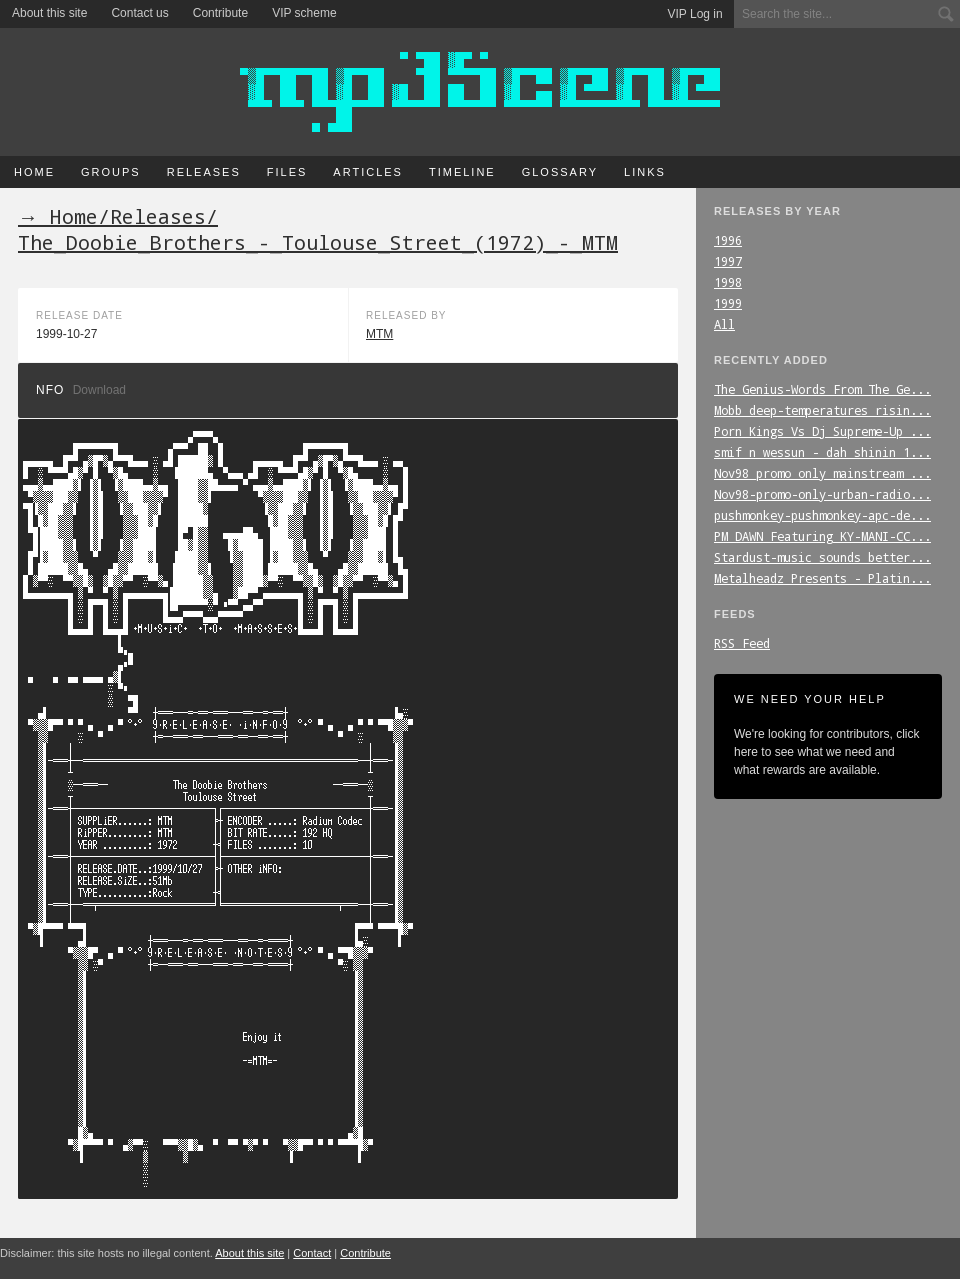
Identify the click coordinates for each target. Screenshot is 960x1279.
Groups (111, 172)
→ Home (58, 216)
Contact (312, 1253)
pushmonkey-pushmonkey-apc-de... (822, 515)
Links (645, 172)
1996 (728, 240)
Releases (204, 172)
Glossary (560, 172)
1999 (728, 303)
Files (287, 172)
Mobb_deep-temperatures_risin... (822, 410)
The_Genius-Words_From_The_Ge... (822, 389)
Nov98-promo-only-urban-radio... (822, 494)
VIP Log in (695, 14)
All (724, 324)
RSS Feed (742, 643)
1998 (728, 282)
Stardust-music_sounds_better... (822, 557)
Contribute (220, 13)
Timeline (462, 172)
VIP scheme (304, 13)
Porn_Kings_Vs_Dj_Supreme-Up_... (822, 431)
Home (34, 172)
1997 (728, 261)
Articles (368, 172)
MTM (379, 334)
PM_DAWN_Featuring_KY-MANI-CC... (822, 536)
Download (99, 390)
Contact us (139, 13)
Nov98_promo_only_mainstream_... (822, 473)
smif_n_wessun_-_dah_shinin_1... (822, 452)
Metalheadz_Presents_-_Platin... (822, 578)
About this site (49, 13)
